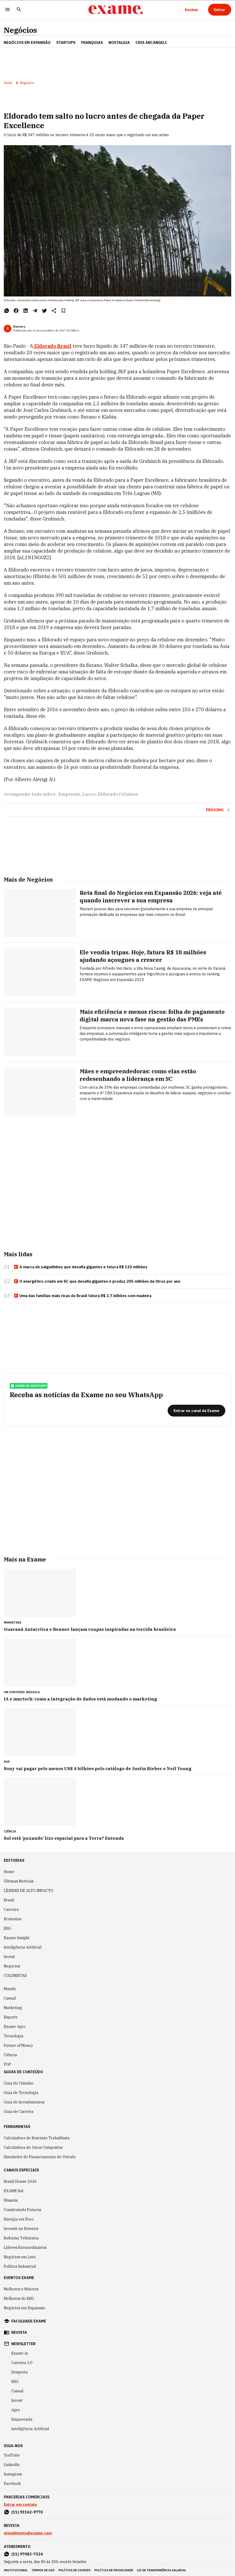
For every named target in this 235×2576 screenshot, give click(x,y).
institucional (16, 2570)
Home (8, 83)
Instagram (13, 2474)
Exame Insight (17, 1937)
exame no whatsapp (29, 1386)
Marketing (13, 2007)
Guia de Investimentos (24, 2102)
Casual (10, 1998)
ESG (7, 1928)
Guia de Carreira (19, 2111)
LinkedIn (12, 2464)
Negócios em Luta (20, 2257)
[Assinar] (191, 10)
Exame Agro (15, 2026)
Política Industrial (20, 2266)
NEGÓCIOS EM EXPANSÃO (27, 42)
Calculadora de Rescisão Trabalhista (37, 2138)
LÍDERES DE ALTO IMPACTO (28, 1890)
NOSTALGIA (119, 42)
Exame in (19, 2353)
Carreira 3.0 (22, 2362)
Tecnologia (13, 2036)
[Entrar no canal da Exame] (196, 1411)
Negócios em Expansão (24, 2307)
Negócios (20, 30)
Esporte (11, 2017)
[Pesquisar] (19, 10)
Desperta (19, 2372)
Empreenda (21, 2419)
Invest (9, 1956)
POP (7, 2064)
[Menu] (7, 10)
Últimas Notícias (19, 1881)
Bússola (33, 1692)
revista (19, 2332)
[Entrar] (219, 10)
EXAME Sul (13, 2190)
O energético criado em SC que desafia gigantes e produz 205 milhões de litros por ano (97, 1281)
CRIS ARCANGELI (151, 42)
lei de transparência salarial (161, 2570)
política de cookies (74, 2570)
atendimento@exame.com (28, 2533)
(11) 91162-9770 (27, 2512)
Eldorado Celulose (118, 794)
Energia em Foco (19, 2219)
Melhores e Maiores (21, 2289)
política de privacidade (113, 2570)
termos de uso (43, 2570)
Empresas (69, 794)
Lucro (89, 794)
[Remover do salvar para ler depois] (63, 310)
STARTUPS (65, 42)
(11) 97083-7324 (27, 2554)
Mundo (10, 1988)
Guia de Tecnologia (21, 2092)
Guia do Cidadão (18, 2083)
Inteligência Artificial (23, 1947)
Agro (15, 2409)
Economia (13, 1918)
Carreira (11, 1909)
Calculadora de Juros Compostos (33, 2147)
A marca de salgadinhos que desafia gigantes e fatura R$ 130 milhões (80, 1267)
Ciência (10, 2054)
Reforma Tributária (21, 2238)
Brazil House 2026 (20, 2181)
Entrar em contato (20, 2504)
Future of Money (18, 2045)
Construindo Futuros (22, 2209)
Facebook (12, 2483)
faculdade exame (28, 2321)
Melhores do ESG (19, 2298)
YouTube (12, 2455)
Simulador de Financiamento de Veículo (40, 2156)
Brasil (9, 1900)
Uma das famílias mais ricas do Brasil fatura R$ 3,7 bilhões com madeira (82, 1296)
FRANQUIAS (92, 42)
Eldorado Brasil (52, 346)
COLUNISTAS (15, 1975)
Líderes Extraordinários (25, 2247)
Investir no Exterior (21, 2228)
